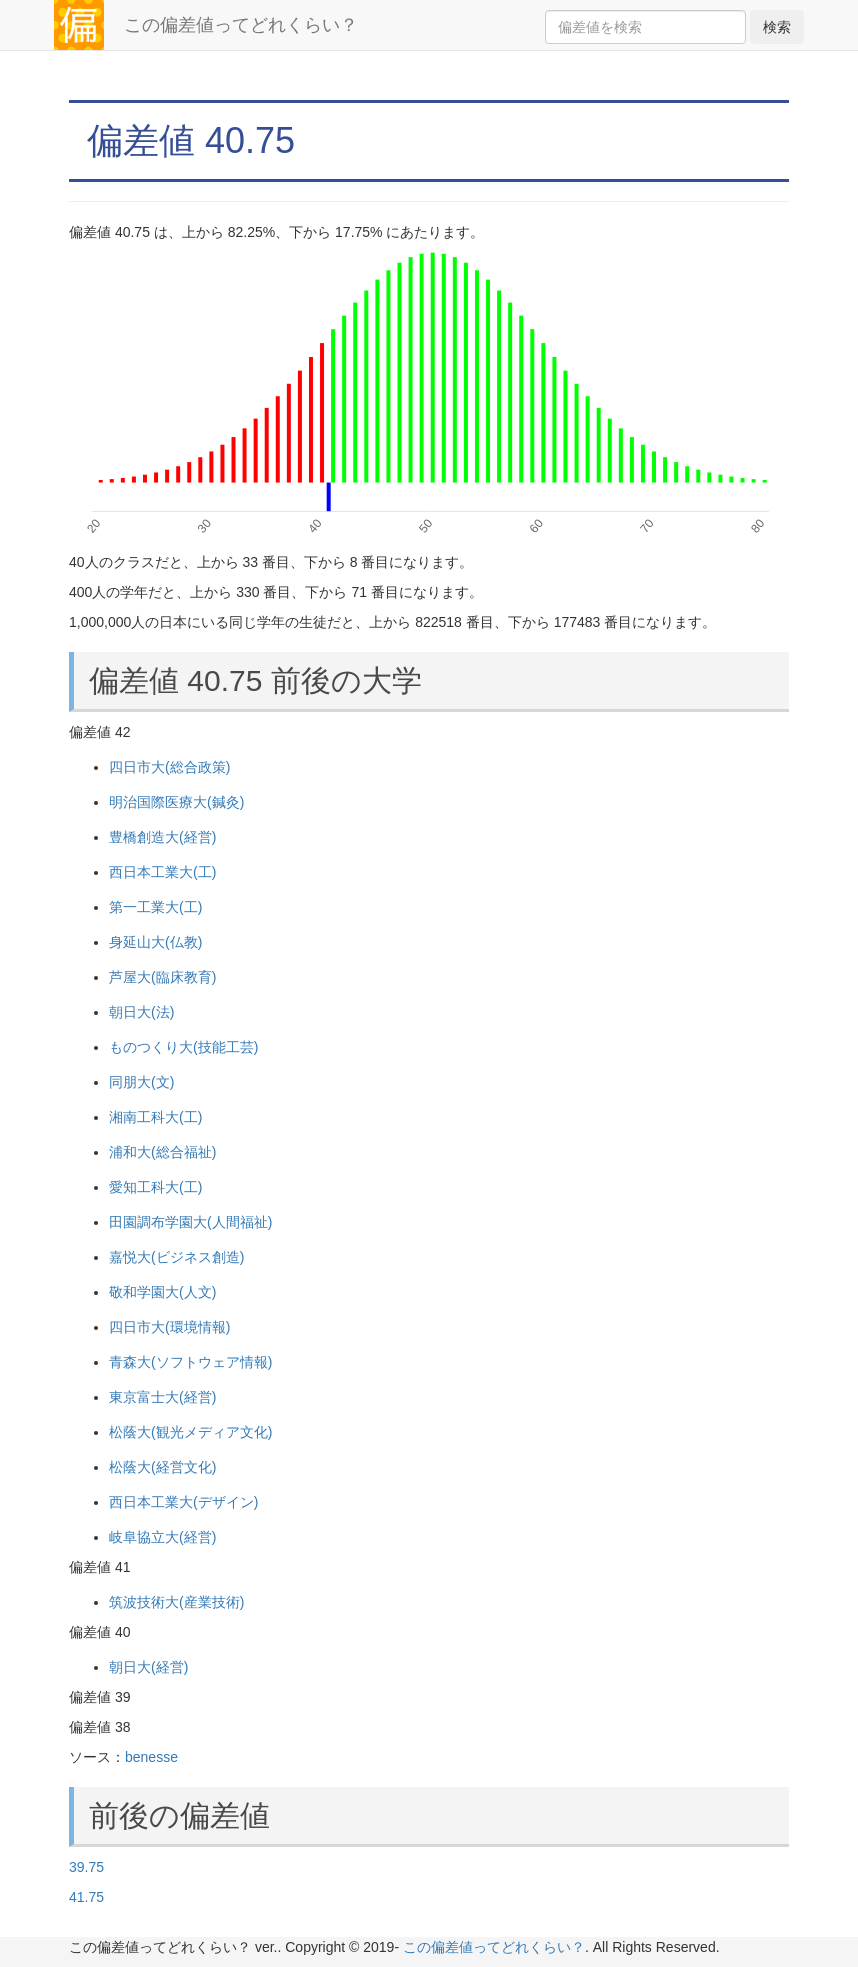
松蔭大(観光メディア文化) (190, 1432)
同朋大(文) (141, 1082)
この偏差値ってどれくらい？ (241, 25)
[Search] (645, 27)
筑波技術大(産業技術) (176, 1602)
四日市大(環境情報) (169, 1327)
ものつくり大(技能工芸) (183, 1047)
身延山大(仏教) (155, 942)
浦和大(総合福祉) (162, 1152)
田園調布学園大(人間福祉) (190, 1222)
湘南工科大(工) (155, 1117)
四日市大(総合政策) (169, 767)
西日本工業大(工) (162, 872)
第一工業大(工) (155, 907)
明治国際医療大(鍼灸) (176, 802)
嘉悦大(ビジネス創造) (176, 1257)
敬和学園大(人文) (162, 1292)
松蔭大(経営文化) (162, 1467)
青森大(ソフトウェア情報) (190, 1362)
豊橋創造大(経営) (162, 837)
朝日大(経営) (148, 1667)
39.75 (86, 1867)
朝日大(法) (141, 1012)
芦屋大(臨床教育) (162, 977)
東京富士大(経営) (162, 1397)
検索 (777, 27)
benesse (151, 1757)
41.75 (86, 1897)
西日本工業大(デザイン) (183, 1502)
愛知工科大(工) (155, 1187)
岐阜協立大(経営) (162, 1537)
